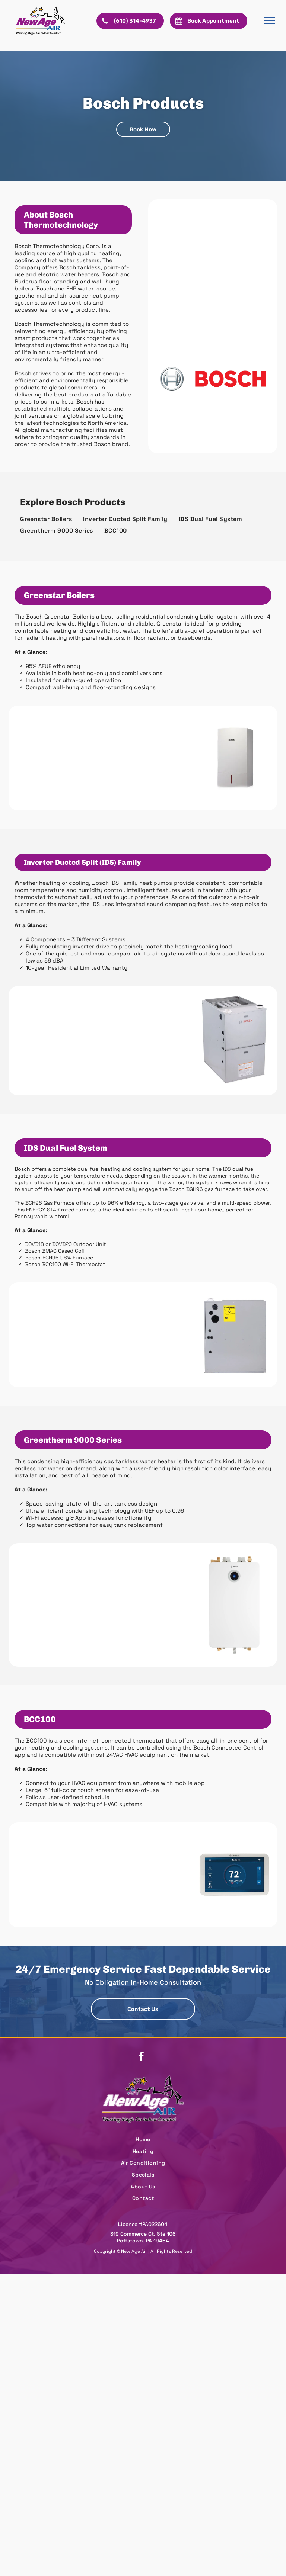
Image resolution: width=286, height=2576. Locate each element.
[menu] (269, 20)
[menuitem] (46, 519)
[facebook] (141, 2057)
